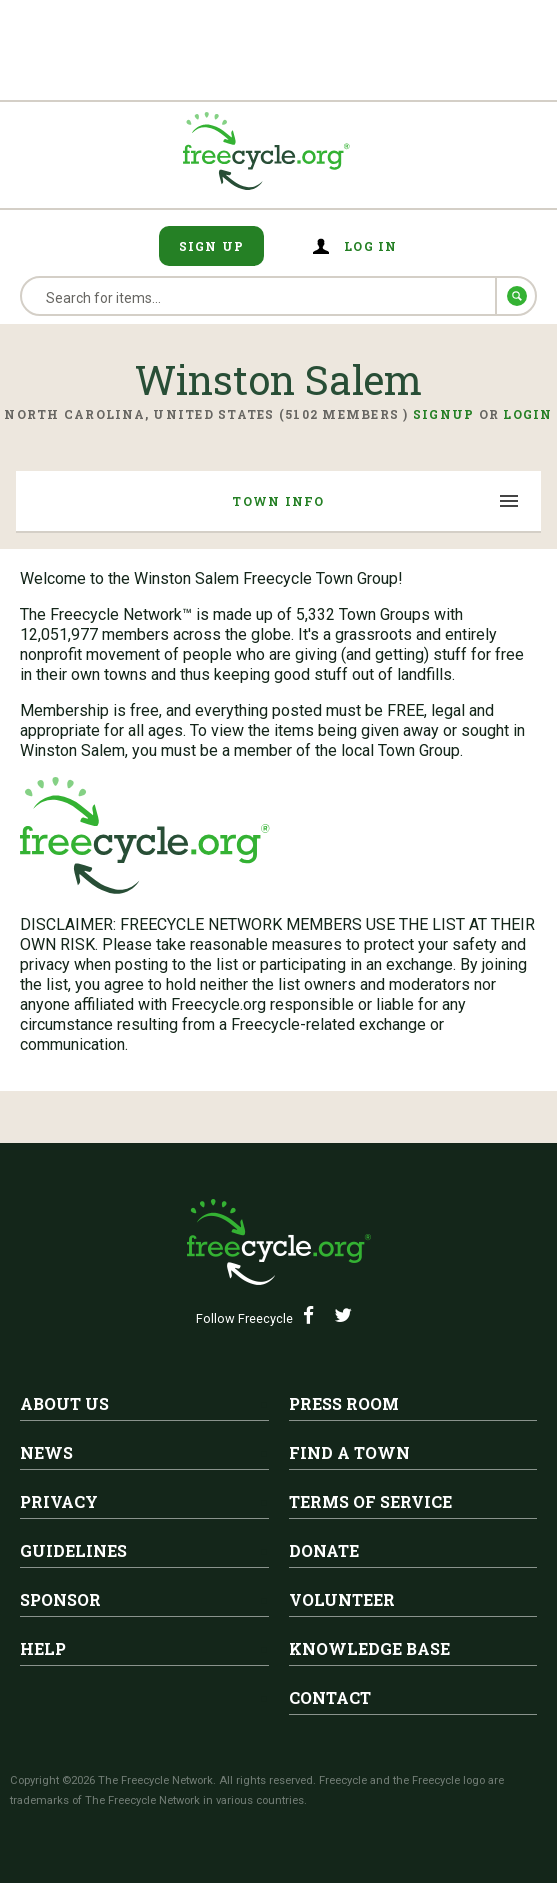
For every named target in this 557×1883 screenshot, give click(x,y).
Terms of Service (370, 1501)
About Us (64, 1403)
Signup (444, 414)
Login (527, 414)
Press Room (344, 1403)
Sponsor (60, 1599)
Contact (330, 1697)
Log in (371, 246)
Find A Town (349, 1452)
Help (43, 1648)
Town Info (278, 501)
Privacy (59, 1501)
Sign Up (212, 246)
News (46, 1452)
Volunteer (342, 1599)
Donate (324, 1550)
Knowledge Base (369, 1648)
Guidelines (73, 1550)
